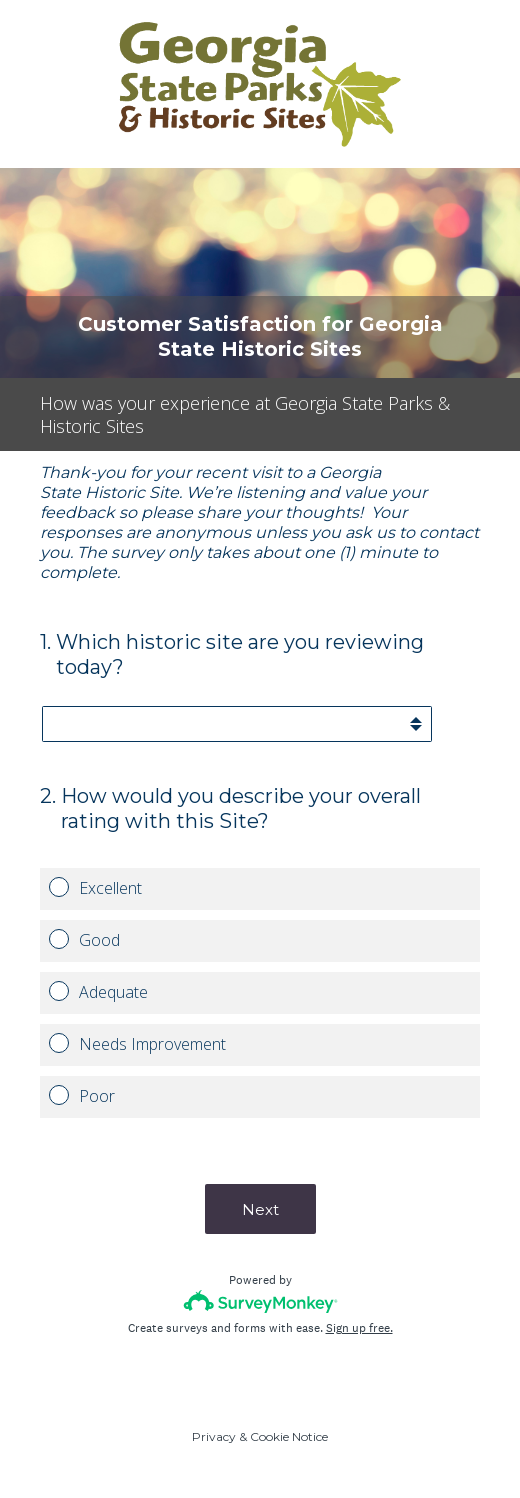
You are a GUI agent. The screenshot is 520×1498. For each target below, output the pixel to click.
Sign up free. (359, 1328)
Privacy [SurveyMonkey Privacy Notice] (214, 1436)
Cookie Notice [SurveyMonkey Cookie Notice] (289, 1436)
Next (260, 1209)
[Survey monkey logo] (260, 1301)
